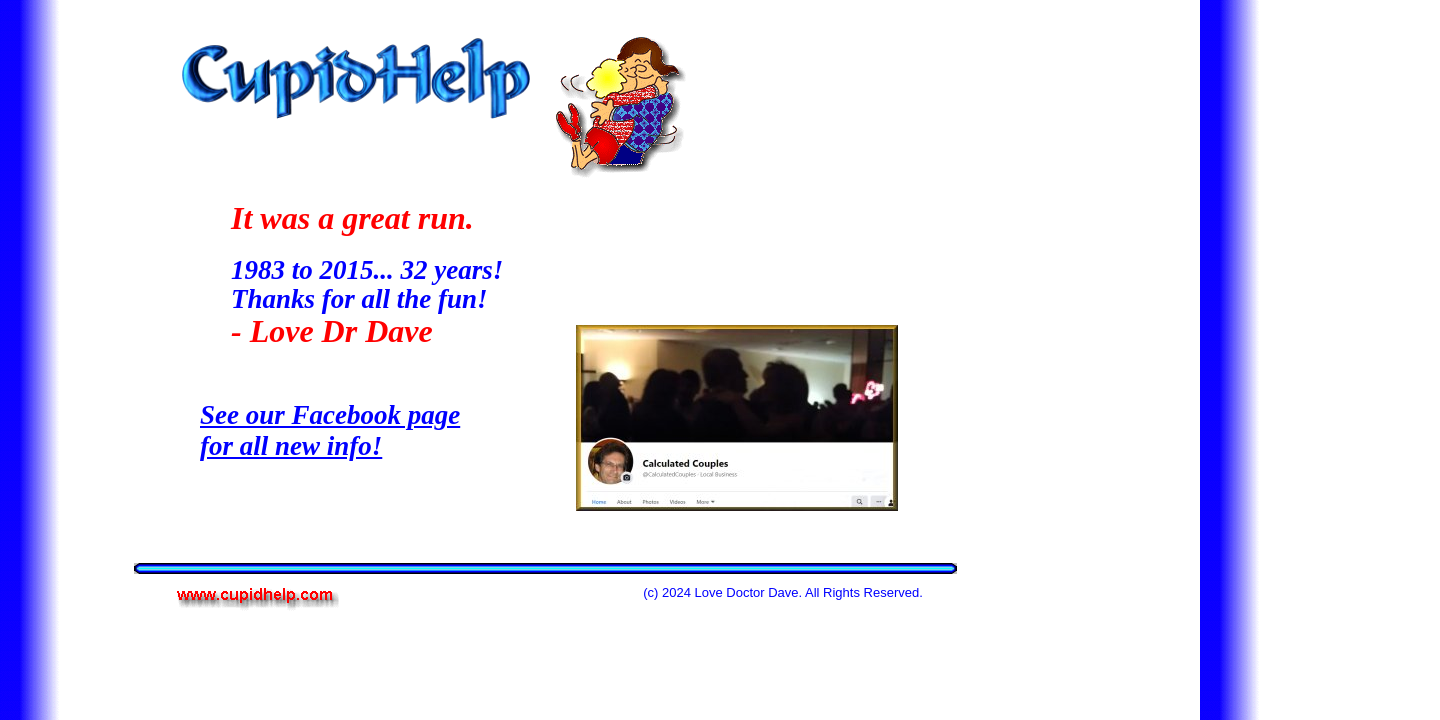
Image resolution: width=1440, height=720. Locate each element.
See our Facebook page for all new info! (330, 430)
